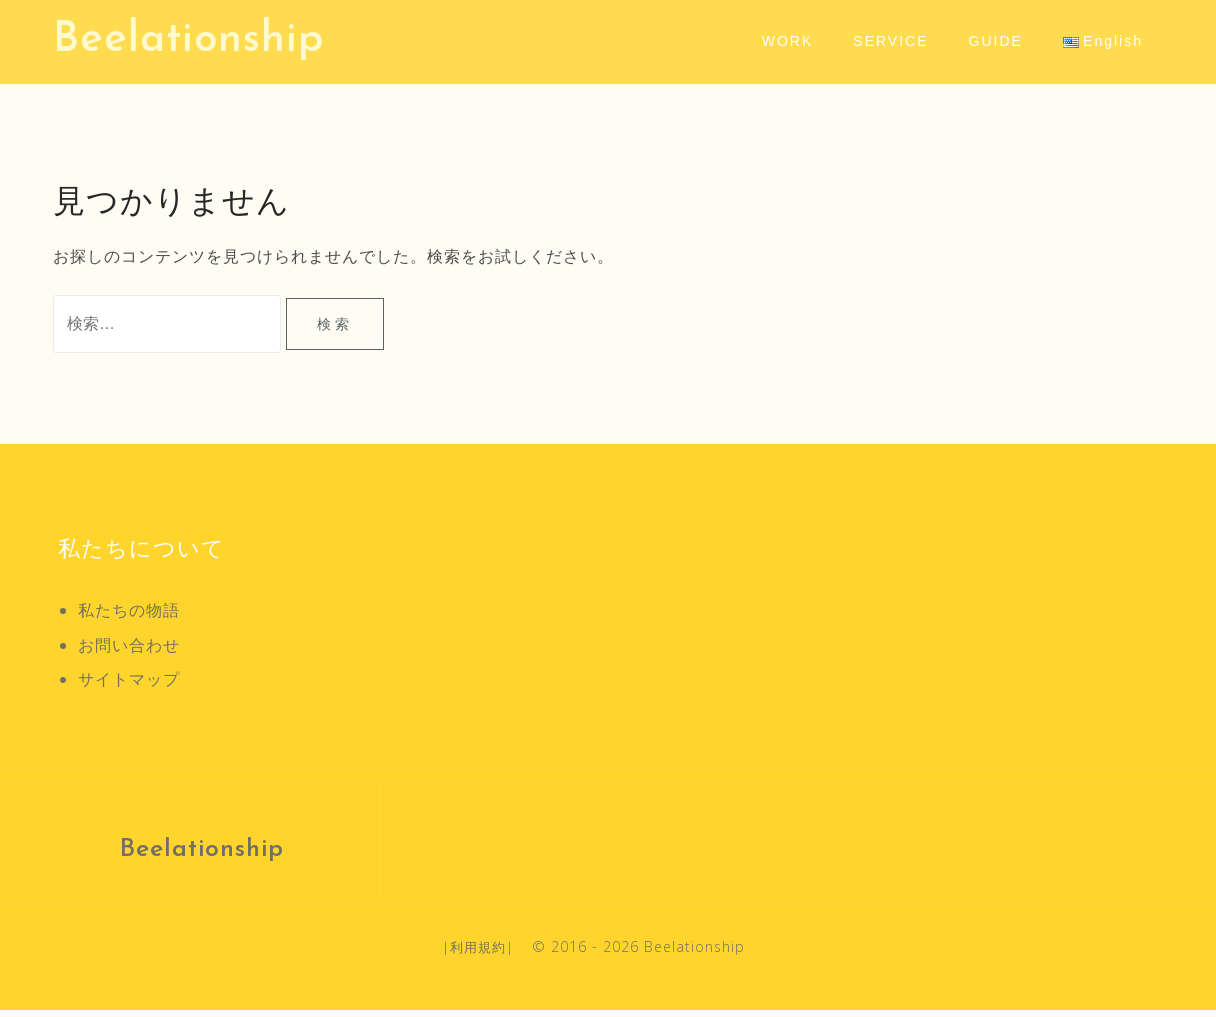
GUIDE (996, 41)
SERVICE (890, 41)
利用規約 (478, 953)
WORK (788, 41)
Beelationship (188, 40)
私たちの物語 (129, 617)
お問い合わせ (129, 651)
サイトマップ (129, 686)
